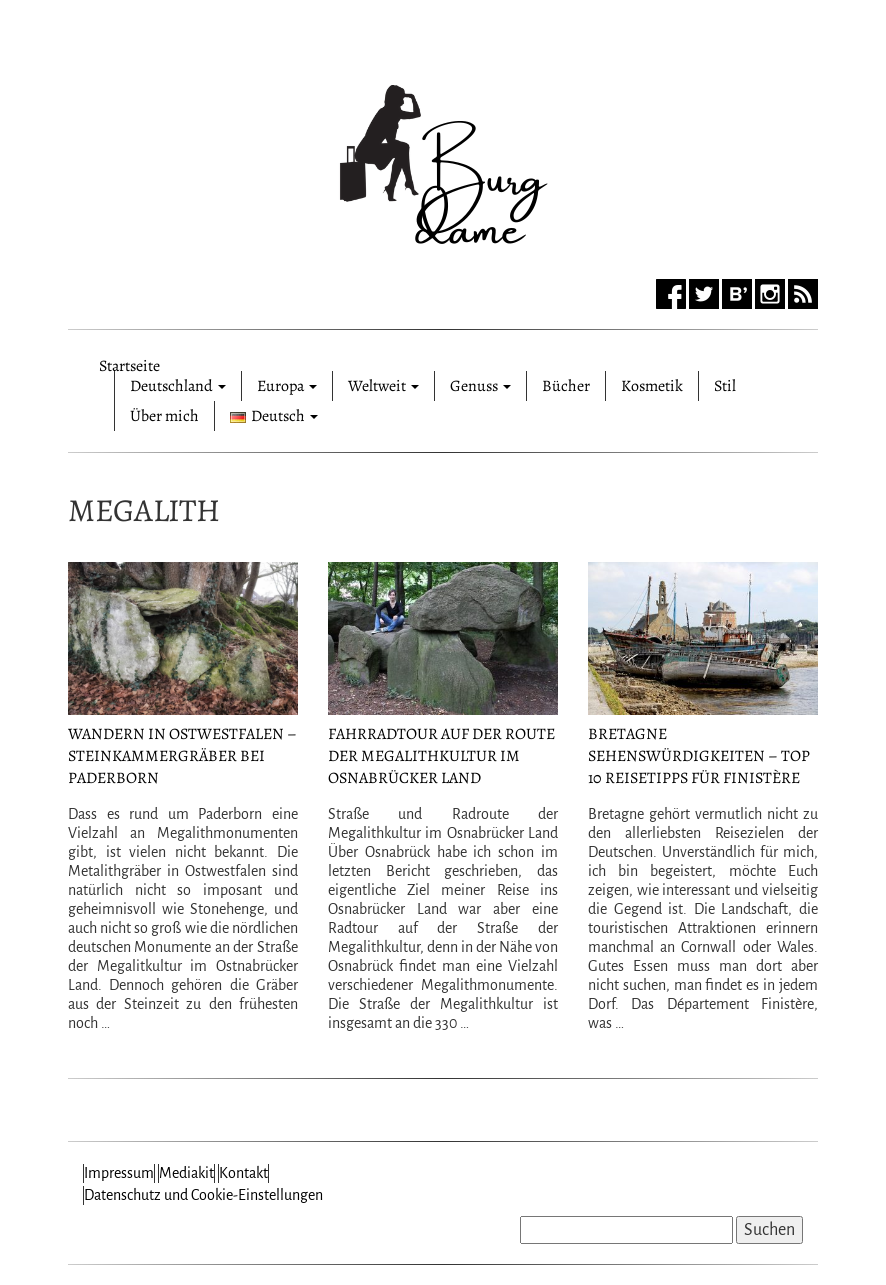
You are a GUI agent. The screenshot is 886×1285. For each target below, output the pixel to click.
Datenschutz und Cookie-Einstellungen (203, 1195)
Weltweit (383, 386)
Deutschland (178, 386)
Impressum (119, 1173)
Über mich (164, 416)
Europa (287, 386)
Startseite (129, 363)
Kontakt (243, 1173)
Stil (725, 386)
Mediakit (186, 1173)
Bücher (566, 386)
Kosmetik (652, 386)
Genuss (480, 386)
